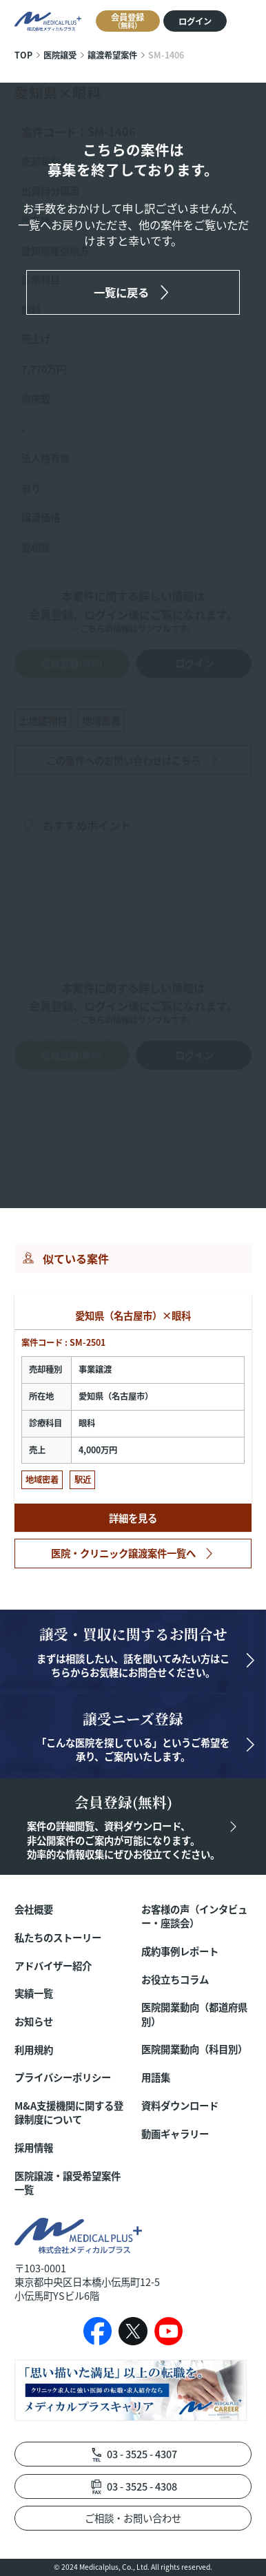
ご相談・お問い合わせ (133, 2518)
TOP (23, 55)
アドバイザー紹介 (53, 1966)
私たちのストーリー (57, 1937)
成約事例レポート (179, 1951)
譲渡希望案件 (112, 55)
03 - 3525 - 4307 (142, 2454)
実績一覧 (33, 1993)
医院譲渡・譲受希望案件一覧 (67, 2182)
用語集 (155, 2077)
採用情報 (33, 2147)
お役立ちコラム (175, 1979)
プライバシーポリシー (62, 2077)
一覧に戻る (121, 292)
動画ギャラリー (175, 2134)
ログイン (195, 21)
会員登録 (127, 20)
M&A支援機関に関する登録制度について (68, 2112)
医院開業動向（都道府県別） (194, 2014)
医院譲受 (59, 55)
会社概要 (33, 1909)
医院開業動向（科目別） (194, 2049)
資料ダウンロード (179, 2105)
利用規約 (33, 2050)
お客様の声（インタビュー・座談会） (194, 1916)
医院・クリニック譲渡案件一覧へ (123, 1553)
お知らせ (33, 2021)
